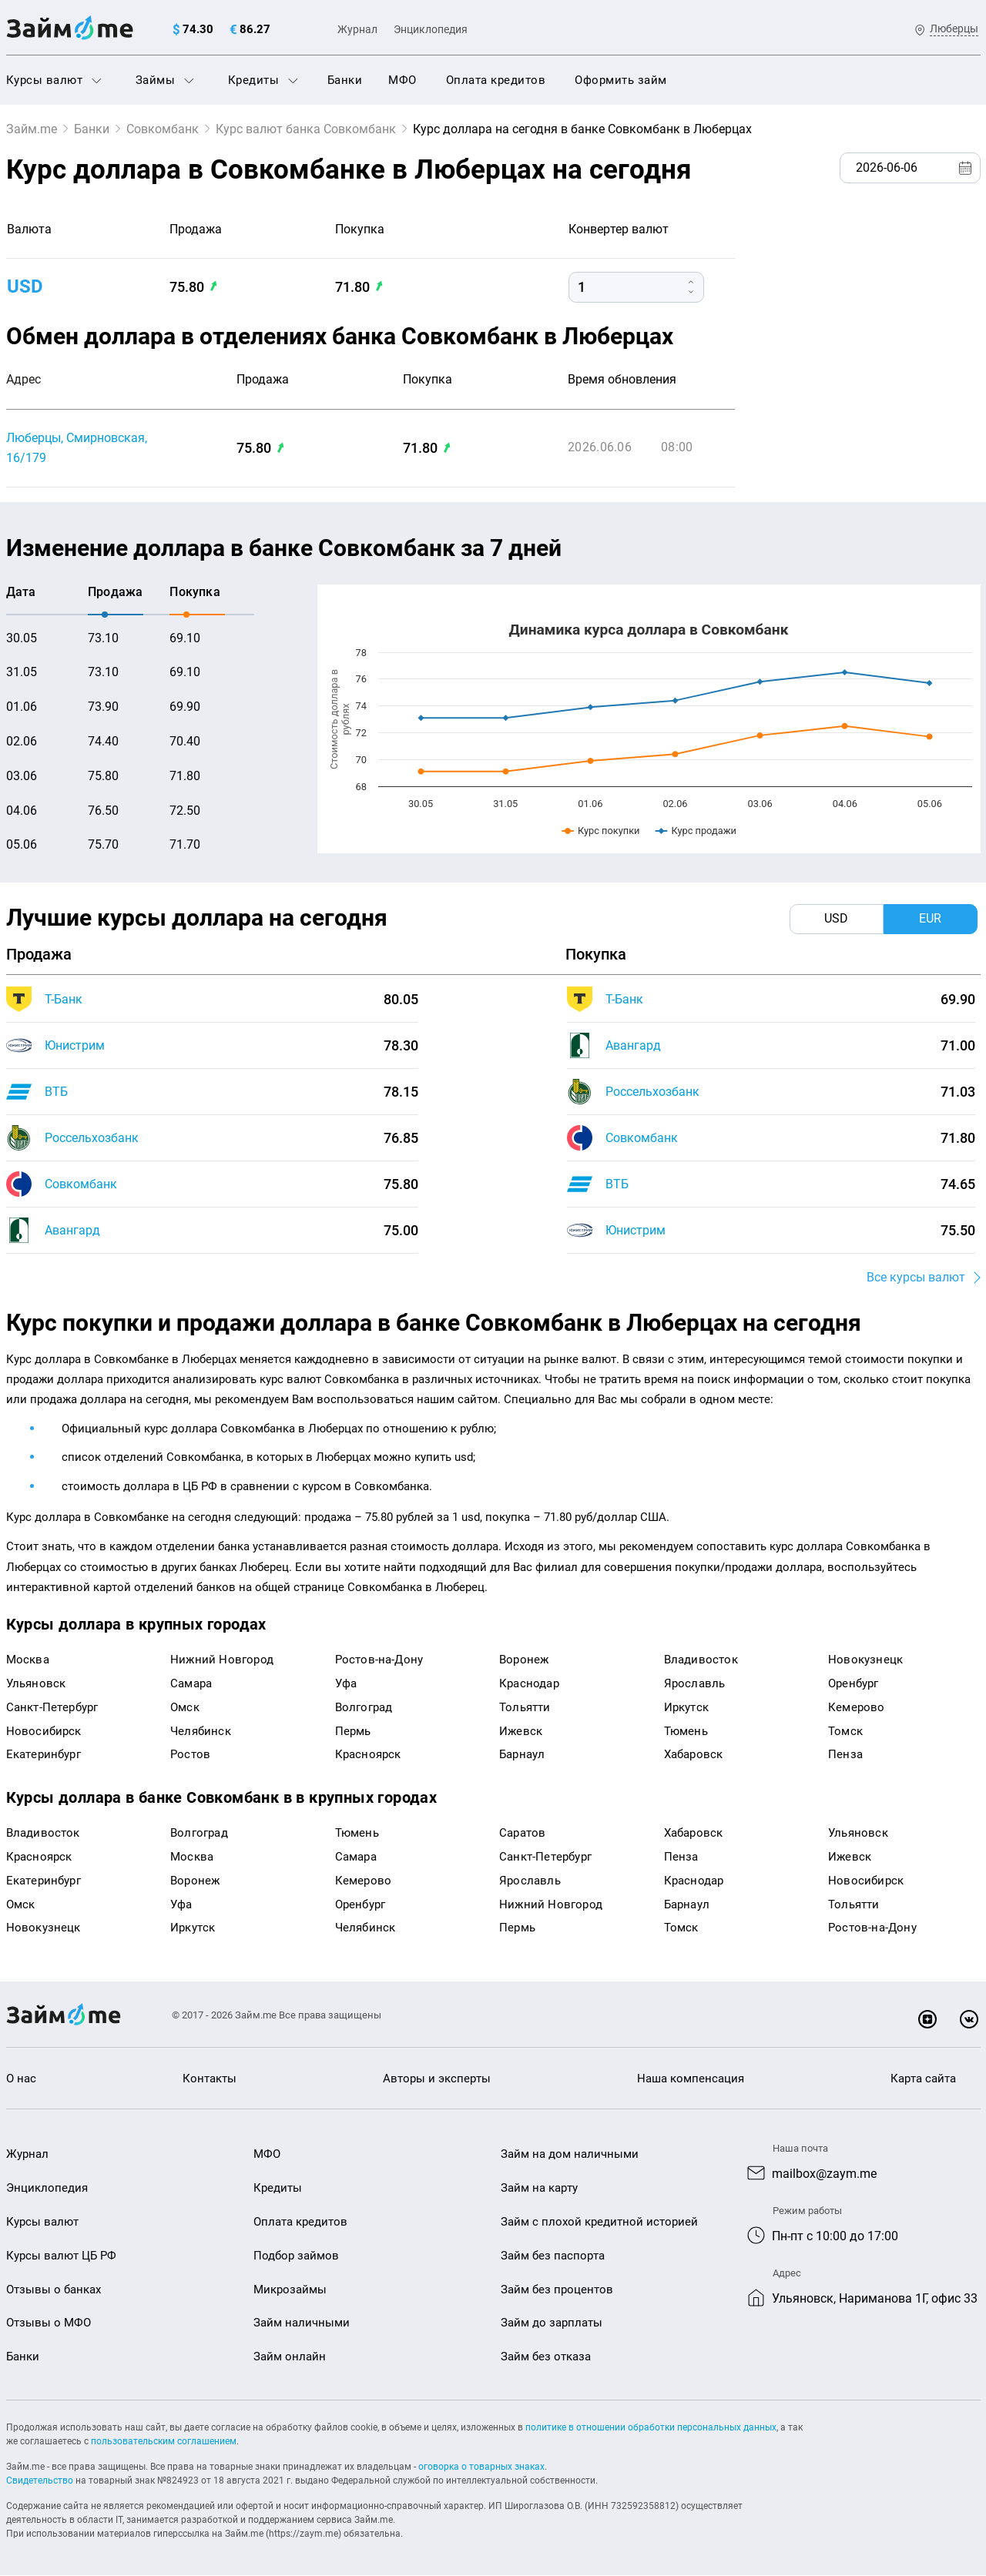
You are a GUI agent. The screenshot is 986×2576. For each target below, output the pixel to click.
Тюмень (686, 1731)
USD (25, 286)
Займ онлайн (289, 2357)
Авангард (72, 1230)
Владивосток (701, 1660)
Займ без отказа (546, 2357)
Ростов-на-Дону (379, 1660)
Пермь (353, 1731)
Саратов (522, 1834)
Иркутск (686, 1707)
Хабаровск (693, 1755)
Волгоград (364, 1707)
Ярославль (695, 1684)
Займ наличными (301, 2323)
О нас (21, 2078)
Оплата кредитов (496, 80)
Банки (345, 80)
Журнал (357, 29)
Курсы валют (54, 80)
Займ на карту (539, 2189)
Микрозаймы (290, 2289)
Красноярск (368, 1755)
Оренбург (853, 1684)
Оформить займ (621, 80)
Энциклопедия (431, 29)
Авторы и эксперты (437, 2078)
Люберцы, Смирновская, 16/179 (76, 447)
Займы (165, 80)
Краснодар (529, 1684)
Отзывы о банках (53, 2289)
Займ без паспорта (553, 2256)
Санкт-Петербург (52, 1707)
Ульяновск (36, 1684)
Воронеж (523, 1660)
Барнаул (522, 1755)
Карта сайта (923, 2078)
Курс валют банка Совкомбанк (306, 129)
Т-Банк (63, 999)
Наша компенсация (690, 2078)
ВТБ (56, 1091)
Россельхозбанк (92, 1138)
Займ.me (31, 129)
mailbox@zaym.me (824, 2174)
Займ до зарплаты (551, 2323)
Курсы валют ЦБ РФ (61, 2256)
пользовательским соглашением (163, 2442)
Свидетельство (39, 2481)
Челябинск (200, 1731)
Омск (185, 1707)
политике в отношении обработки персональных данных (650, 2428)
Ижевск (520, 1731)
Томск (845, 1731)
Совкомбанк (162, 129)
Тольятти (525, 1707)
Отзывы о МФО (48, 2323)
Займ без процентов (557, 2289)
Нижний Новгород (221, 1660)
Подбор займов (296, 2256)
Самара (191, 1684)
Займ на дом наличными (570, 2155)
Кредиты (263, 80)
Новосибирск (44, 1731)
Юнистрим (75, 1045)
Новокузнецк (865, 1660)
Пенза (845, 1755)
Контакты (209, 2078)
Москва (27, 1660)
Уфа (346, 1684)
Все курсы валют (916, 1278)
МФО (402, 80)
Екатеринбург (43, 1755)
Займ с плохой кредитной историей (599, 2222)
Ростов (190, 1755)
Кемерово (856, 1707)
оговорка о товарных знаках (481, 2467)
